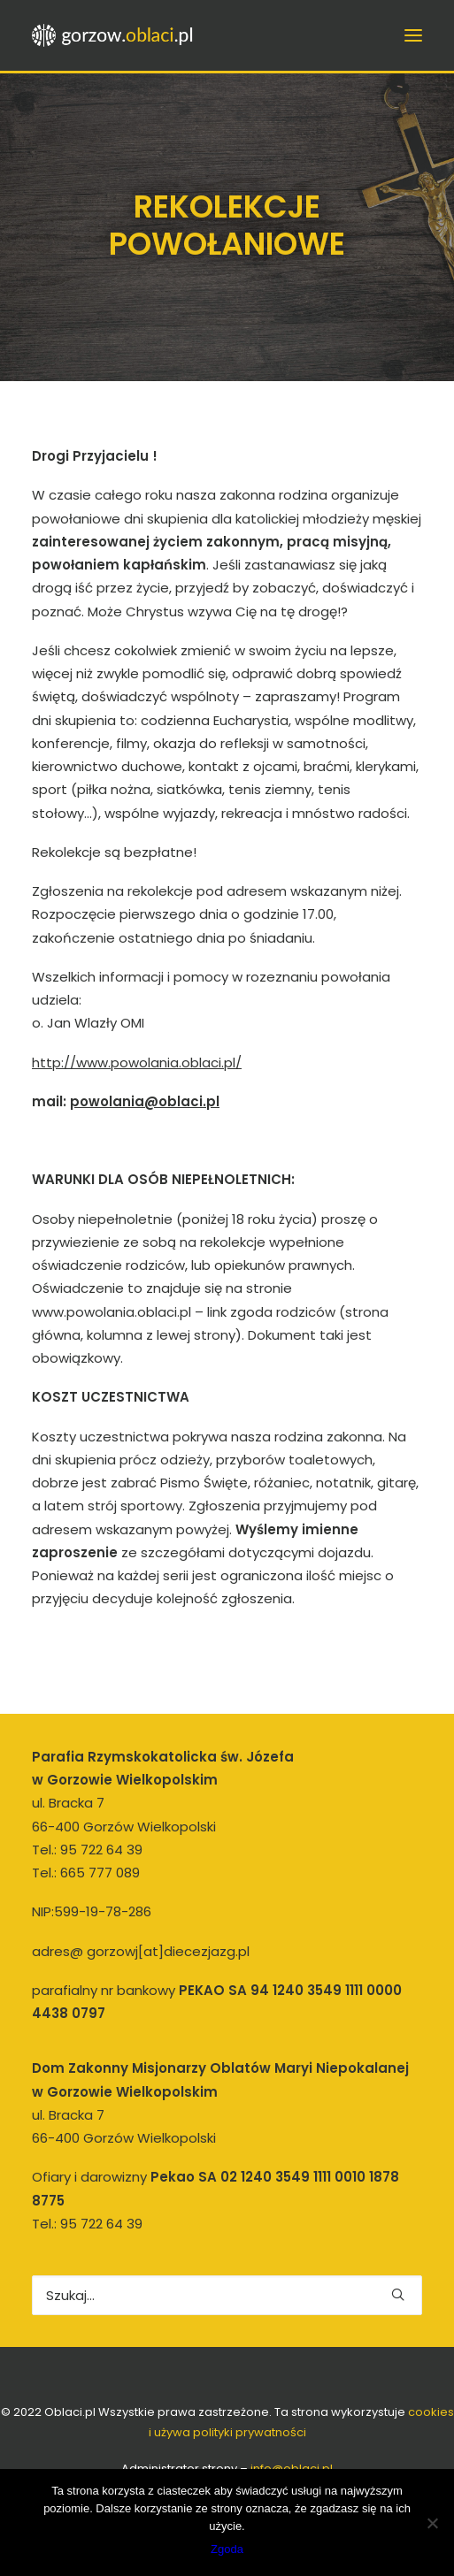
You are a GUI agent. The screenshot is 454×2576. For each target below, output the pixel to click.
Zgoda (227, 2549)
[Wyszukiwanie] (227, 2295)
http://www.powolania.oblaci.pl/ (137, 1062)
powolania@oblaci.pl (144, 1101)
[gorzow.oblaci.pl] (114, 35)
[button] (398, 2294)
